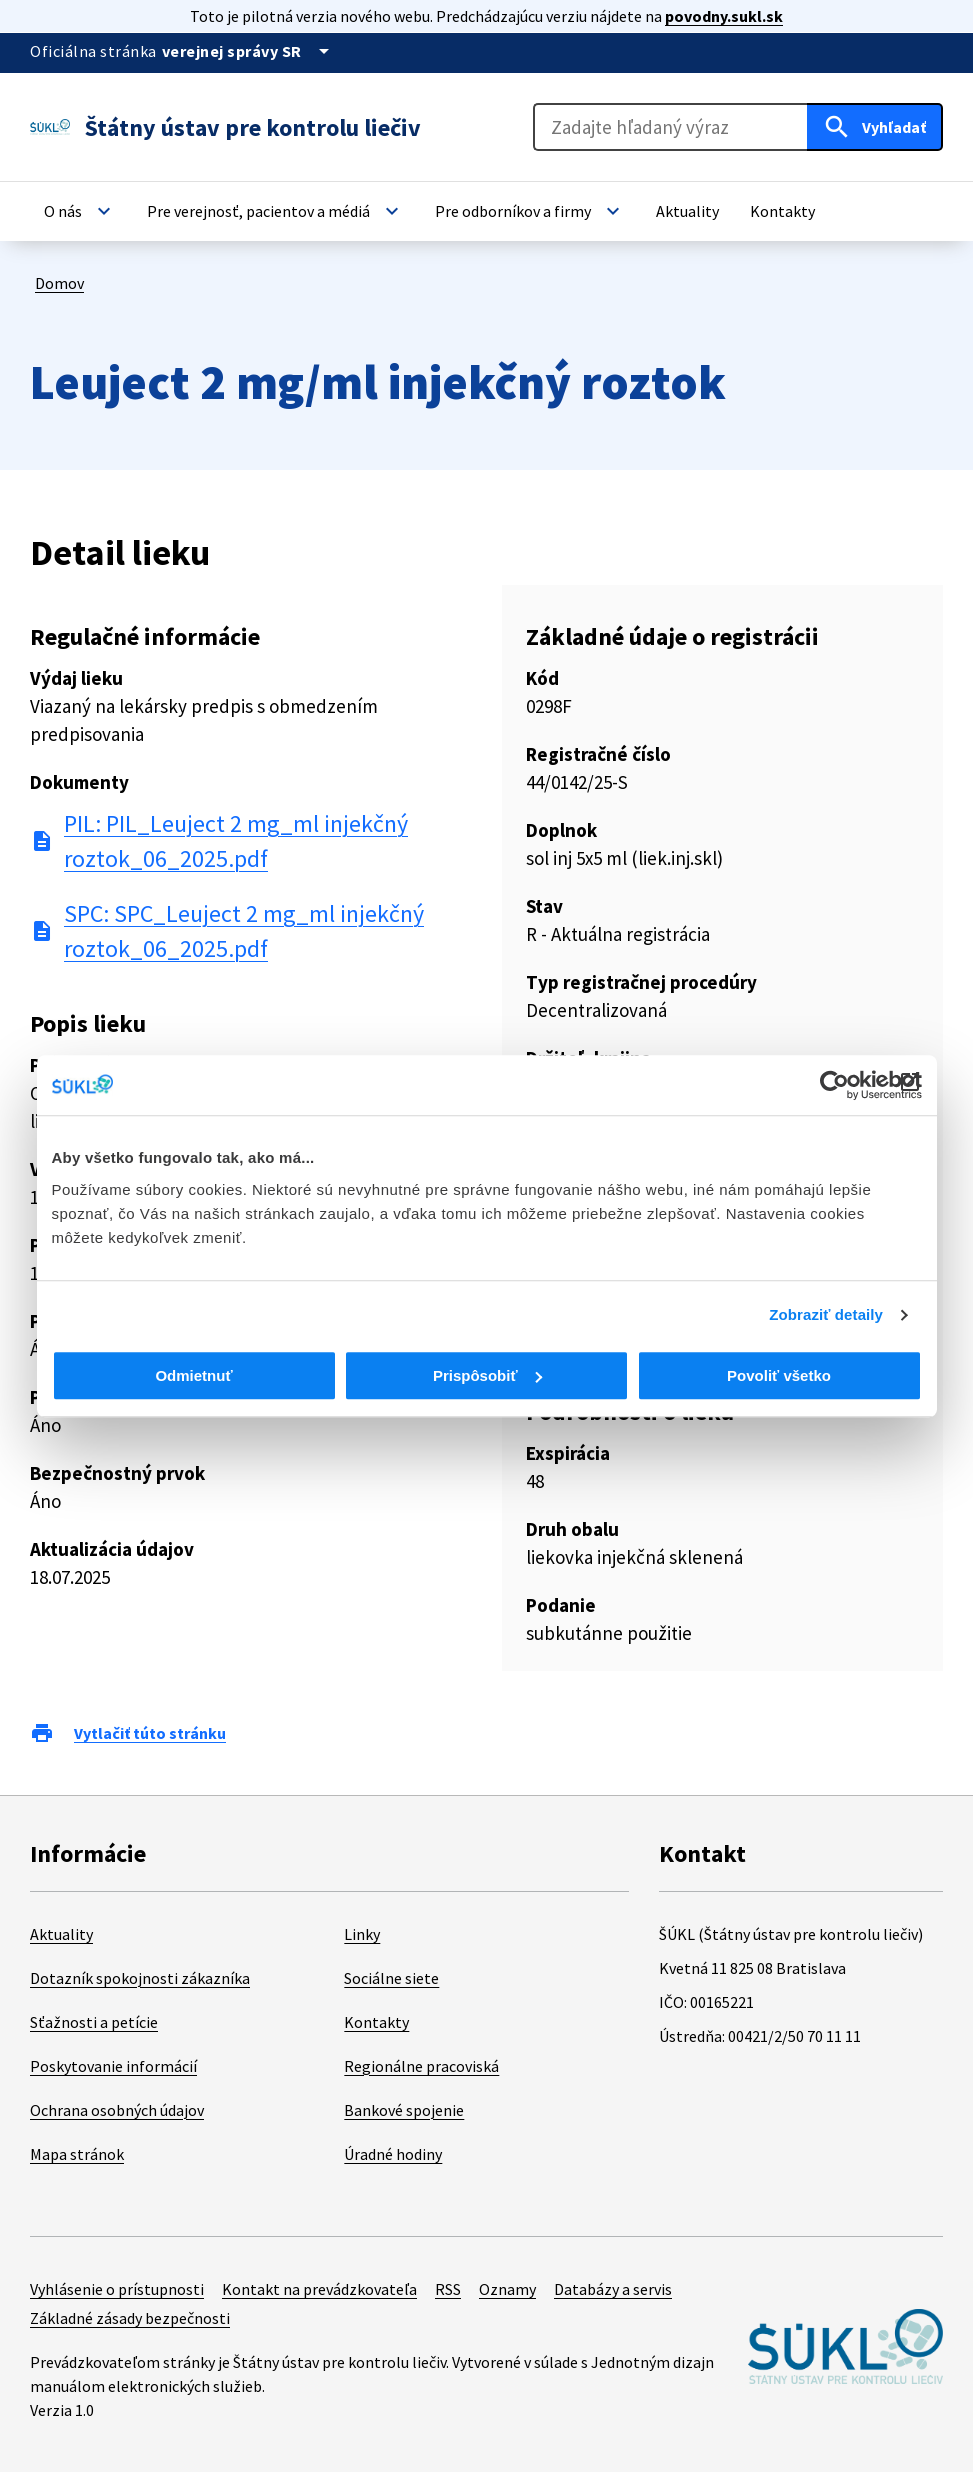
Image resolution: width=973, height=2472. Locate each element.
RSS (448, 2289)
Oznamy (507, 2289)
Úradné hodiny (393, 2154)
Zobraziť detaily (826, 1314)
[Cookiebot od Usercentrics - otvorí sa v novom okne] (834, 1085)
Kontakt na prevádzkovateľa (319, 2289)
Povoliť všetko (779, 1375)
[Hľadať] (875, 127)
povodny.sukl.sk (724, 16)
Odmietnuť (193, 1375)
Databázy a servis (613, 2289)
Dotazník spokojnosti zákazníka (140, 1978)
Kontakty (376, 2022)
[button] (80, 211)
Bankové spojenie (404, 2110)
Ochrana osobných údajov (117, 2110)
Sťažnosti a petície (94, 2022)
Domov (59, 283)
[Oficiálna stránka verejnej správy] (249, 51)
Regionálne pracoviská (421, 2066)
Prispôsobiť (487, 1375)
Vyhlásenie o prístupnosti (117, 2289)
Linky (362, 1934)
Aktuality (61, 1934)
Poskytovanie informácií (113, 2066)
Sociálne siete (391, 1978)
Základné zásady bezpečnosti (130, 2318)
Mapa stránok (77, 2154)
